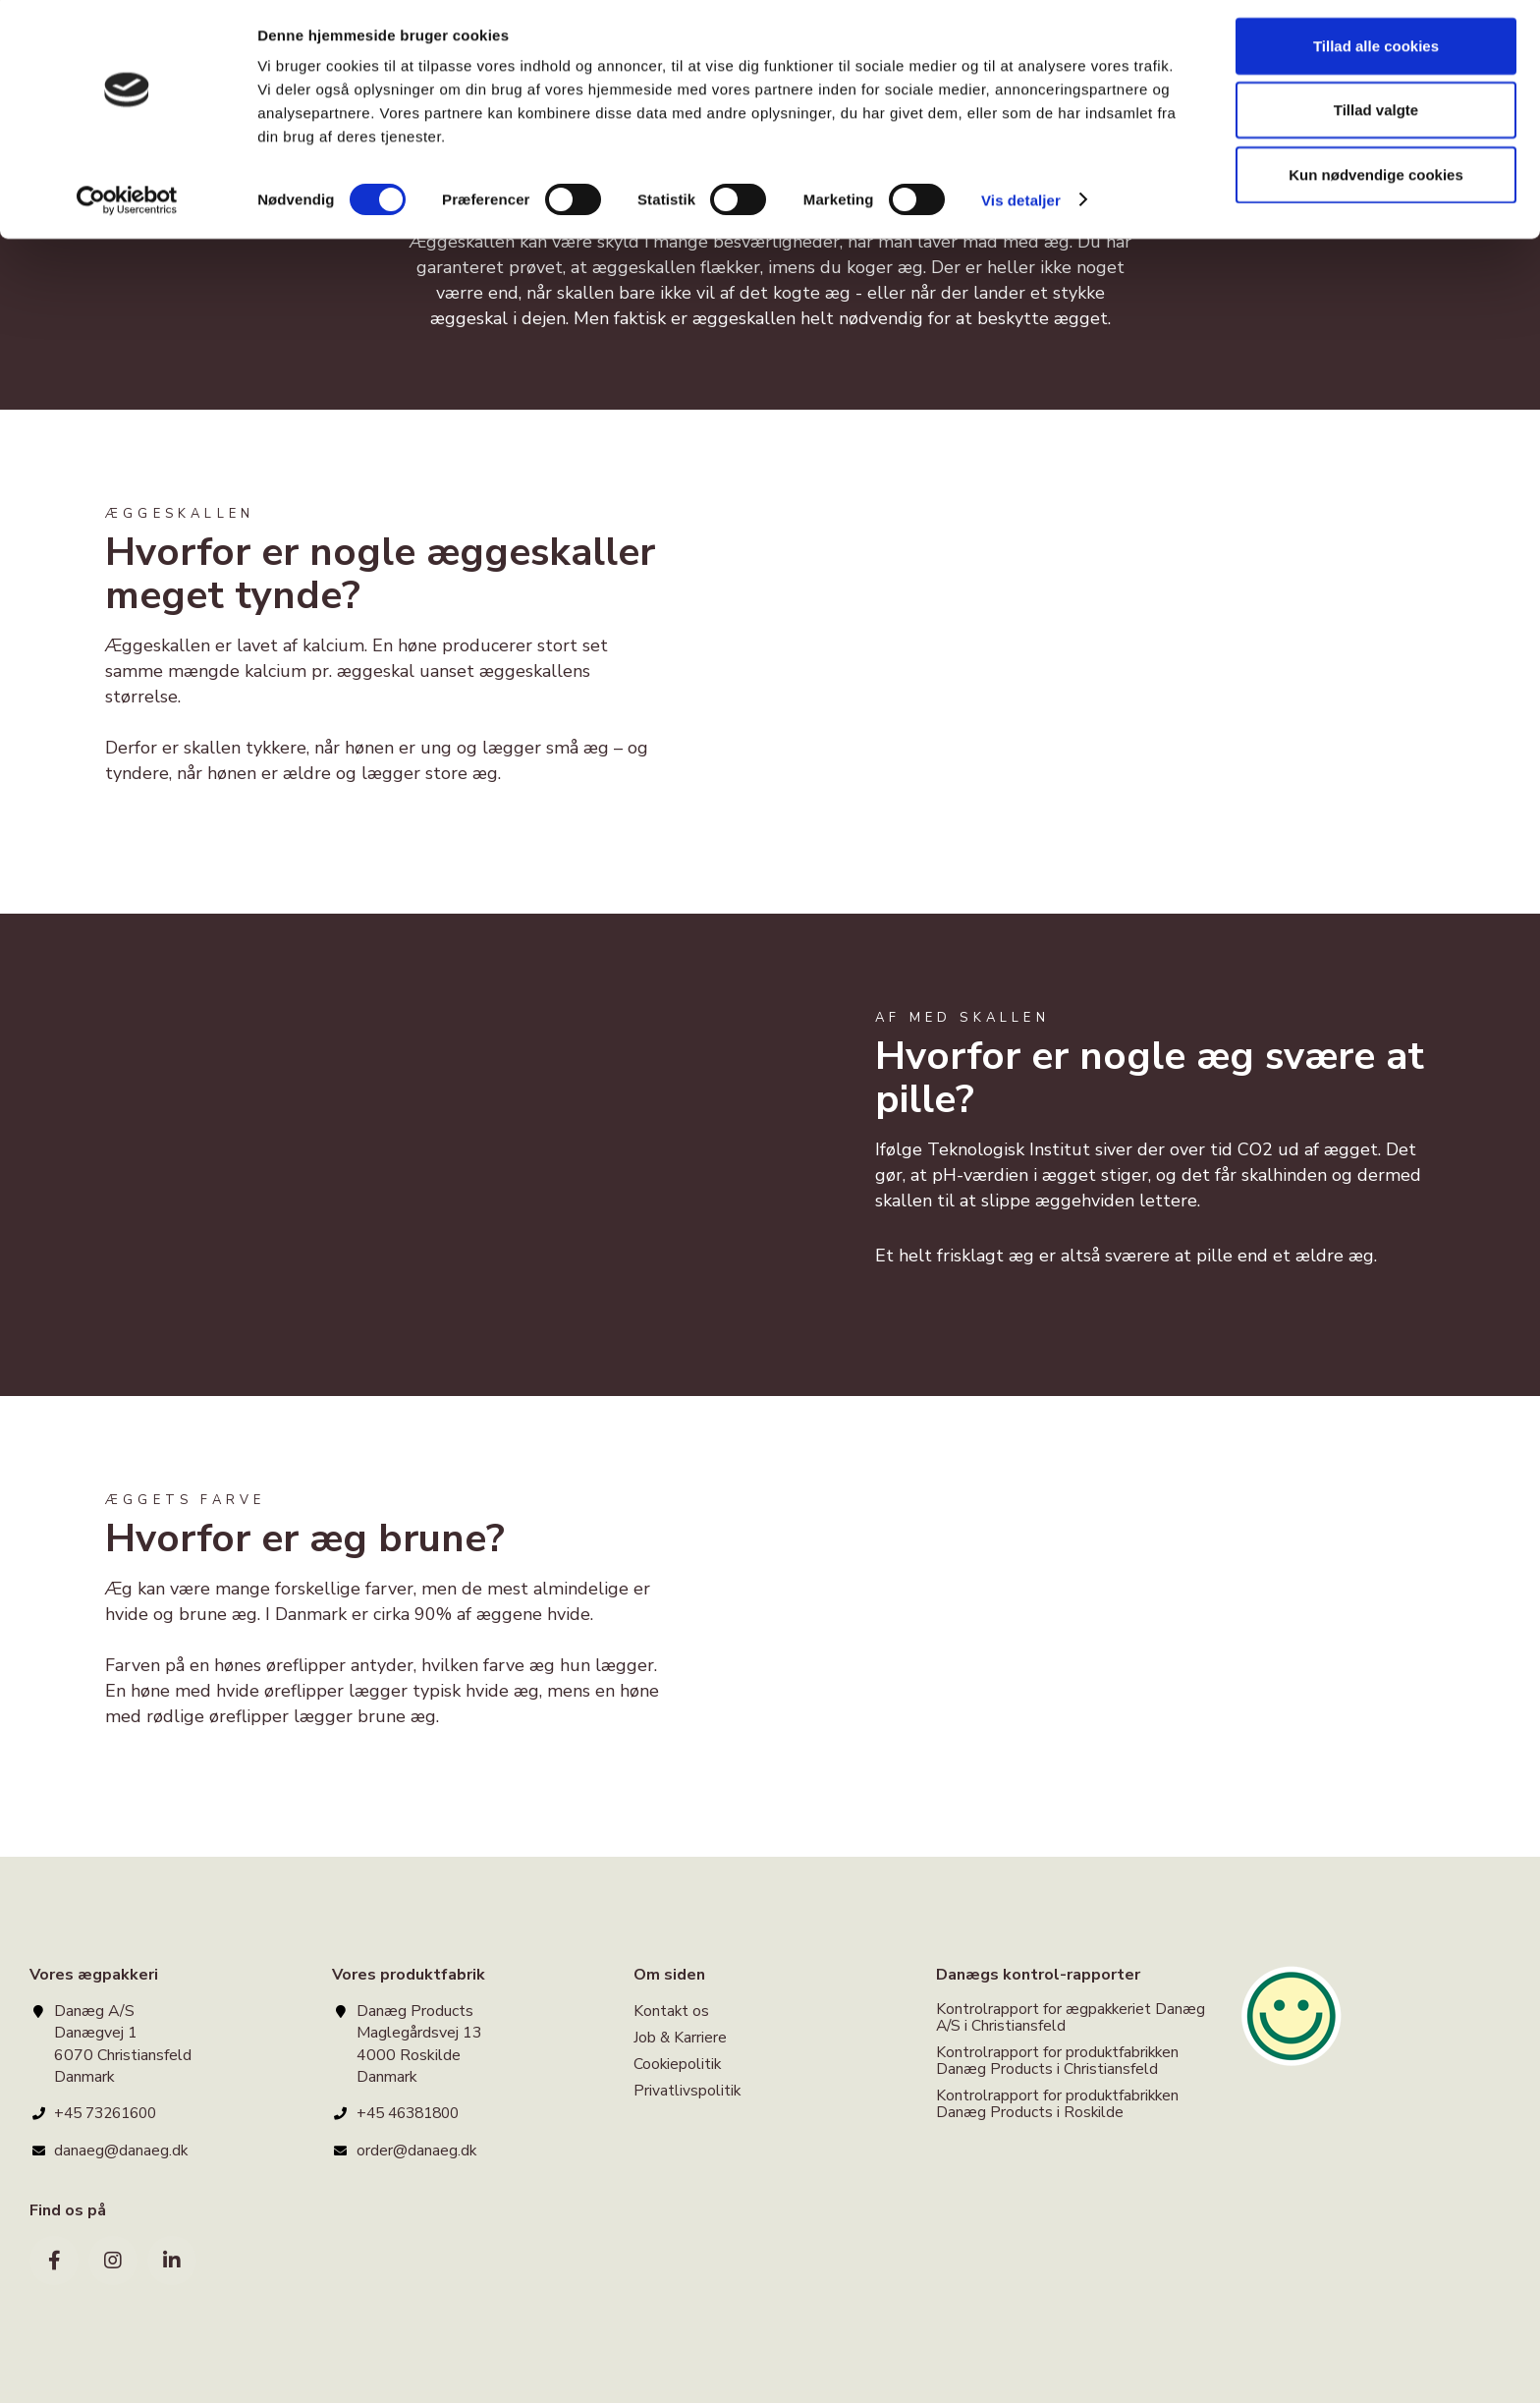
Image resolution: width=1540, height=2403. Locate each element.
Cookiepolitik (678, 2065)
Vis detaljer (1021, 205)
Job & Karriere (680, 2037)
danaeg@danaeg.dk (121, 2150)
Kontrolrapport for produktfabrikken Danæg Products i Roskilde (1059, 2105)
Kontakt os (671, 2012)
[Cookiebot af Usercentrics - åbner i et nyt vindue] (127, 206)
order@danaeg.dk (417, 2150)
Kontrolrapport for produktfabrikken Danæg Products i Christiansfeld (1059, 2061)
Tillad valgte (1376, 116)
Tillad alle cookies (1376, 51)
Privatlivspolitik (687, 2092)
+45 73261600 (110, 2113)
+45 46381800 (412, 2113)
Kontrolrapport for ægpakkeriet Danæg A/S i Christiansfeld (1071, 2018)
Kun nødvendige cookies (1376, 180)
